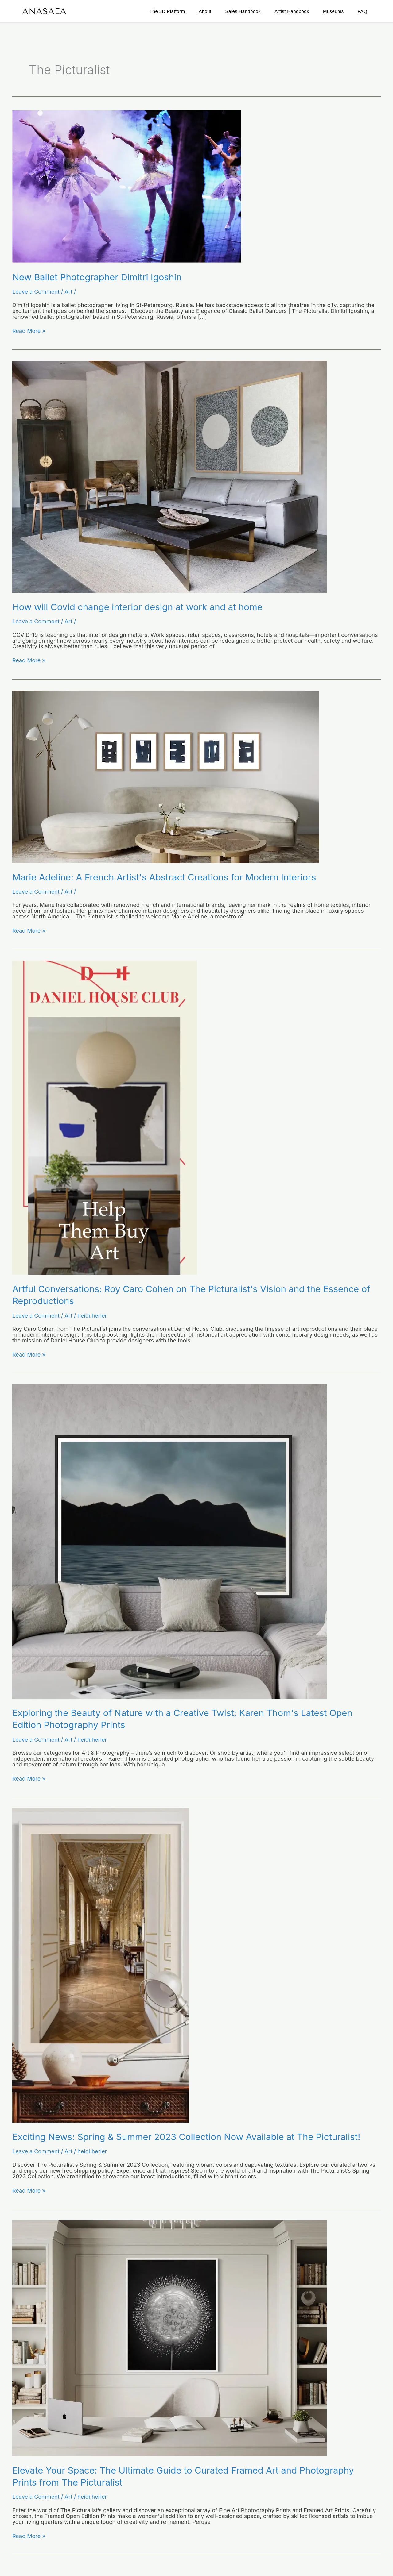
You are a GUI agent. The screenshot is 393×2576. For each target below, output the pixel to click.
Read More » (28, 330)
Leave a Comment (36, 291)
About (205, 11)
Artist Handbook (291, 11)
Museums (333, 11)
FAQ (362, 11)
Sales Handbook (243, 11)
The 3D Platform (167, 11)
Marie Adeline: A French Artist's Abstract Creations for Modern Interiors (167, 876)
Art (68, 291)
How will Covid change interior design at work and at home (140, 606)
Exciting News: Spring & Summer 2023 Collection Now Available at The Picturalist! (190, 2136)
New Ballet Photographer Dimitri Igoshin (98, 276)
